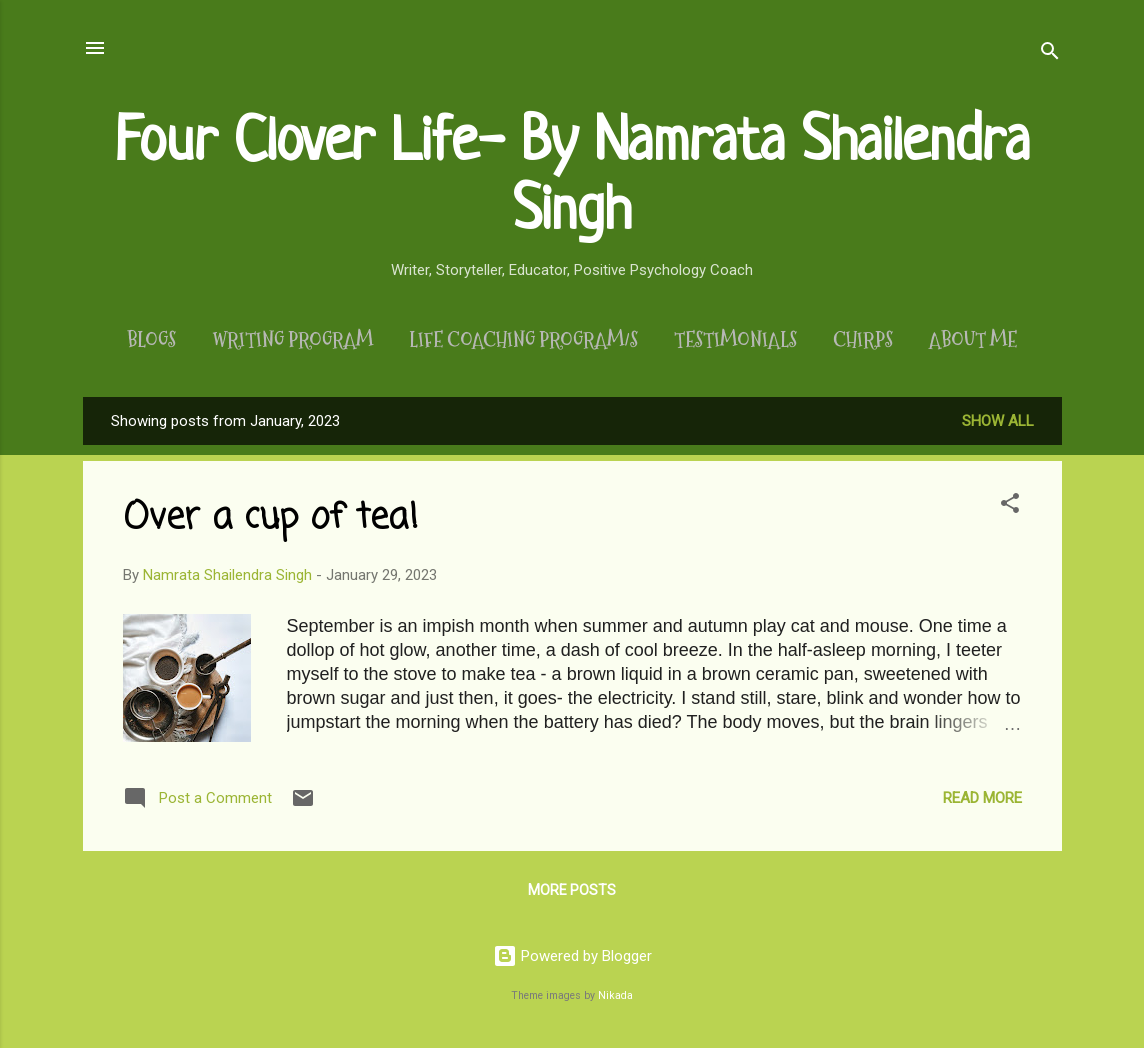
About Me (973, 340)
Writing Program (292, 340)
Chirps (863, 340)
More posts (572, 890)
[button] (1010, 506)
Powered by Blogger (572, 956)
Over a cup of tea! (270, 518)
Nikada (615, 995)
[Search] (1050, 54)
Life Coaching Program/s (523, 340)
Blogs (151, 340)
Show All (998, 421)
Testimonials (735, 340)
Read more (982, 798)
